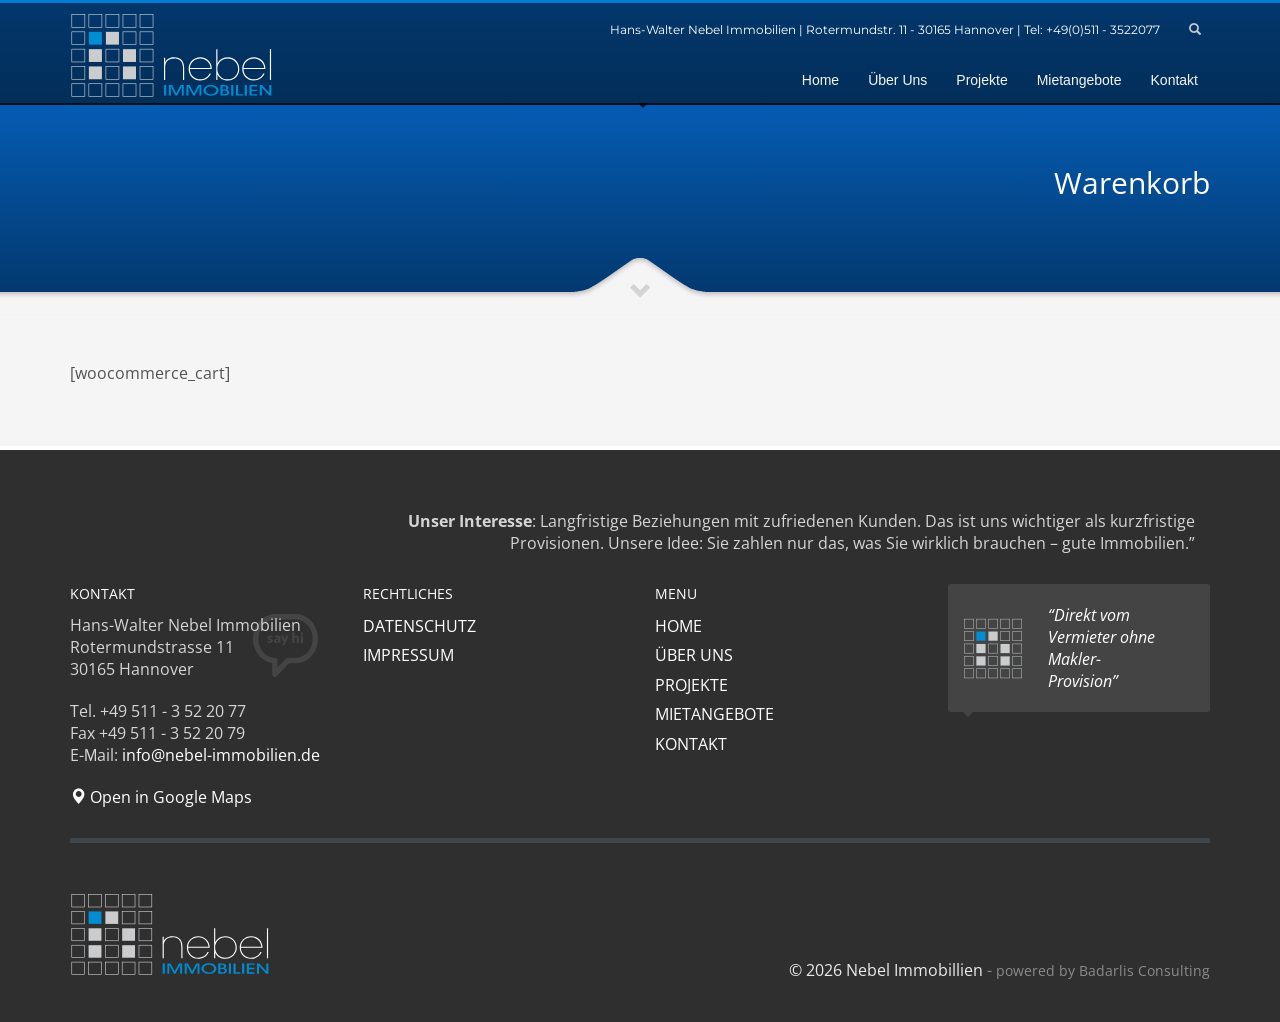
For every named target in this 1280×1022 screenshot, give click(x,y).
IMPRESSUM (408, 655)
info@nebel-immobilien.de (221, 755)
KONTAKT (691, 744)
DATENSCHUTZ (419, 626)
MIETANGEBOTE (714, 714)
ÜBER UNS (694, 655)
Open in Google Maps (161, 797)
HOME (678, 626)
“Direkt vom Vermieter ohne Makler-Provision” (1101, 648)
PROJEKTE (691, 685)
